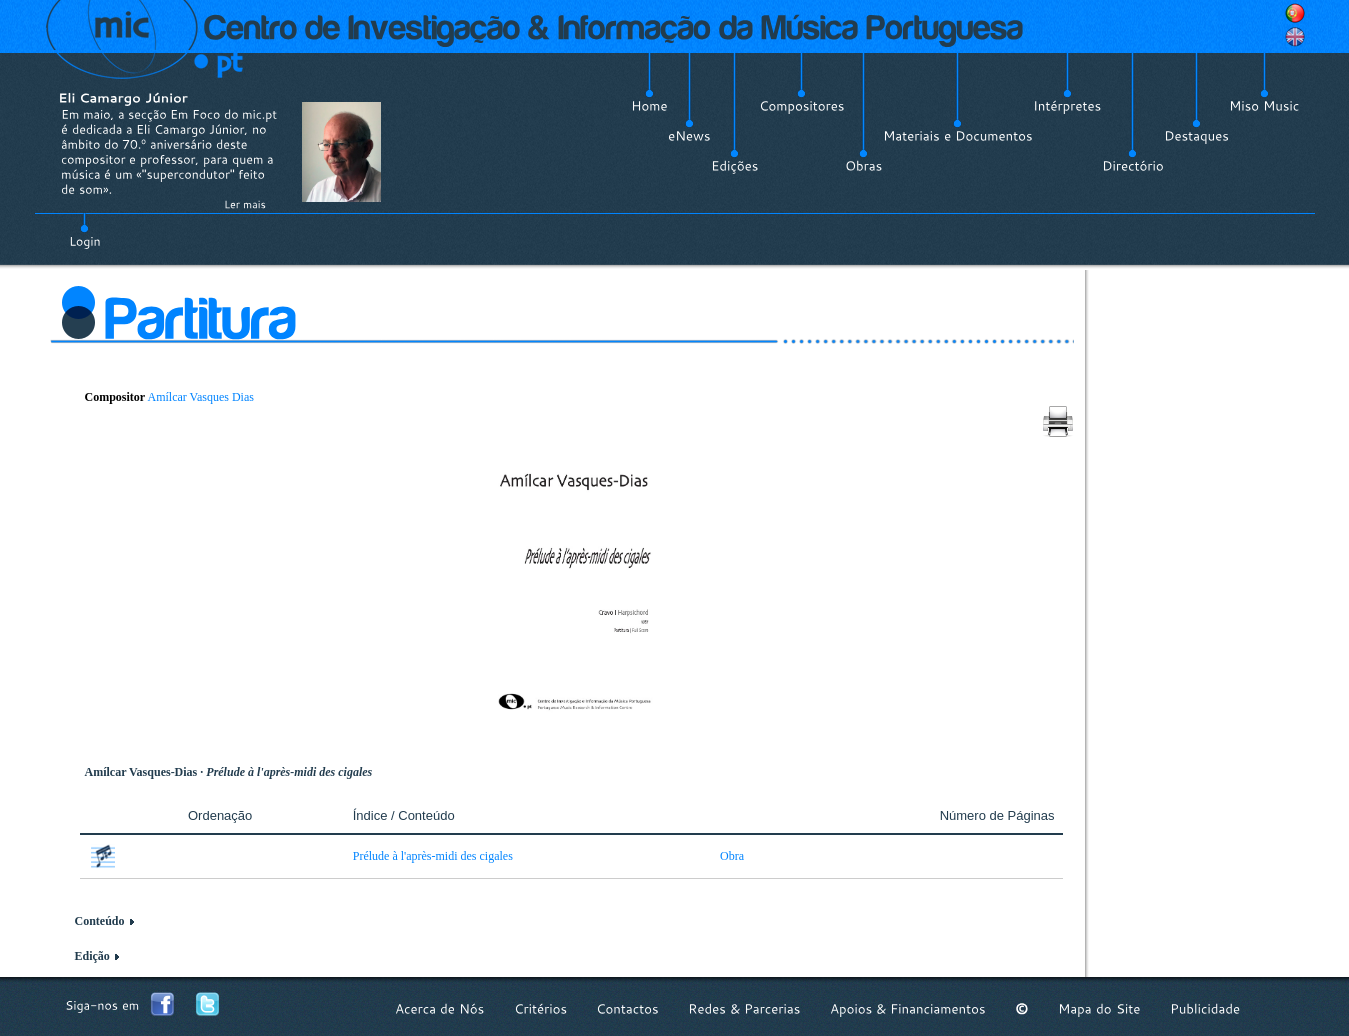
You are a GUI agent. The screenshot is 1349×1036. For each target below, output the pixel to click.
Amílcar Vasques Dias (201, 397)
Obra (732, 856)
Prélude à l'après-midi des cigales (433, 856)
